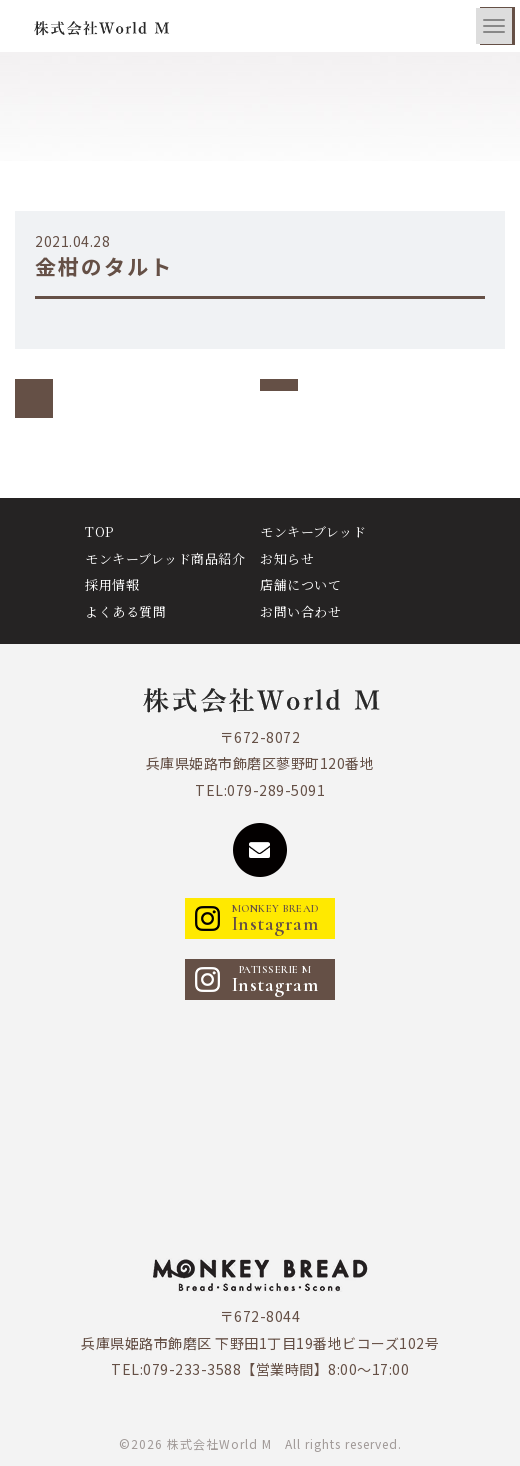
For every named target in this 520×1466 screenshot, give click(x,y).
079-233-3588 (192, 1369)
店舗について (300, 584)
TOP (99, 531)
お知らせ (287, 558)
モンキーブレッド (313, 531)
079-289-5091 (276, 790)
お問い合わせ (300, 611)
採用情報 (112, 584)
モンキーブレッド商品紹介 (165, 558)
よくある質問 (125, 611)
